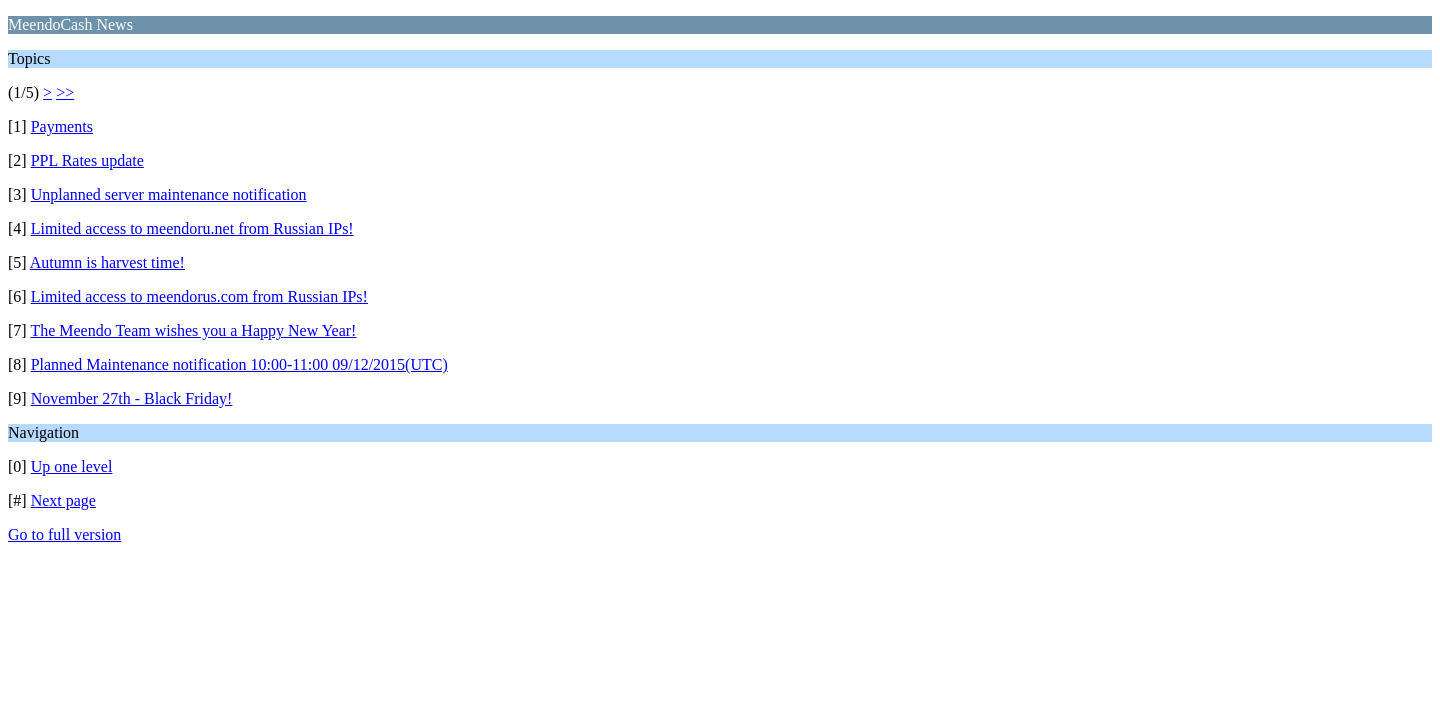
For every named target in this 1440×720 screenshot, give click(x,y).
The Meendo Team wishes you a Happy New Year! (193, 330)
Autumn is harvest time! (107, 262)
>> (65, 92)
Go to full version (64, 534)
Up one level (72, 466)
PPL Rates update (87, 160)
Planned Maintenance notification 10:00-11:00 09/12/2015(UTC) (239, 364)
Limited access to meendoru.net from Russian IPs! (192, 228)
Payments (62, 126)
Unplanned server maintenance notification (169, 194)
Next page (63, 500)
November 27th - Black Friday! (132, 398)
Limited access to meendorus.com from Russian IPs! (199, 296)
